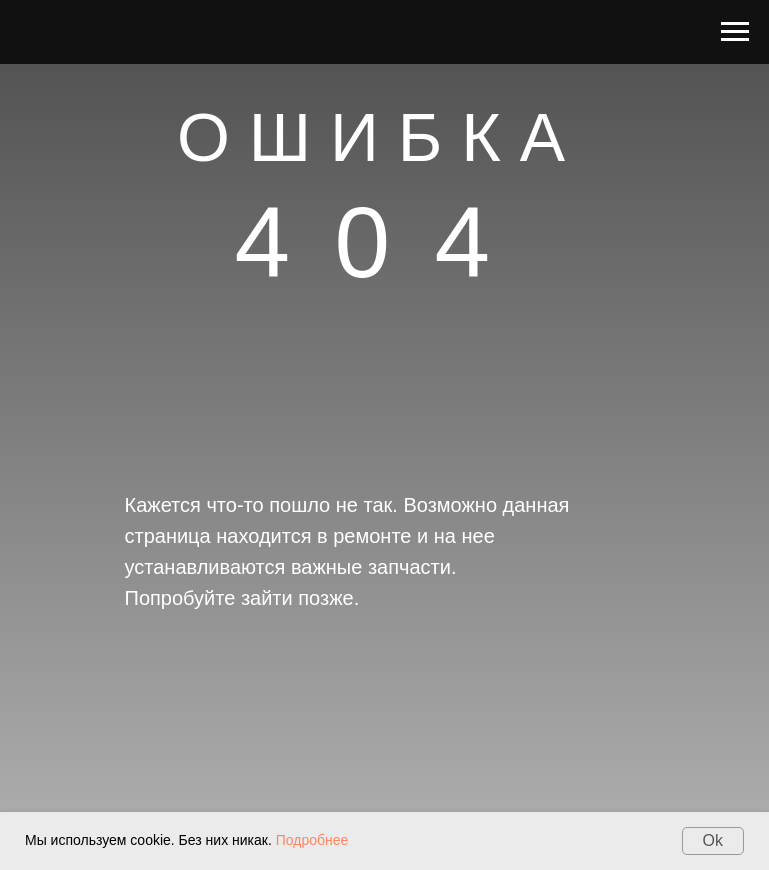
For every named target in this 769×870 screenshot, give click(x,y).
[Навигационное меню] (735, 32)
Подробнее (312, 840)
